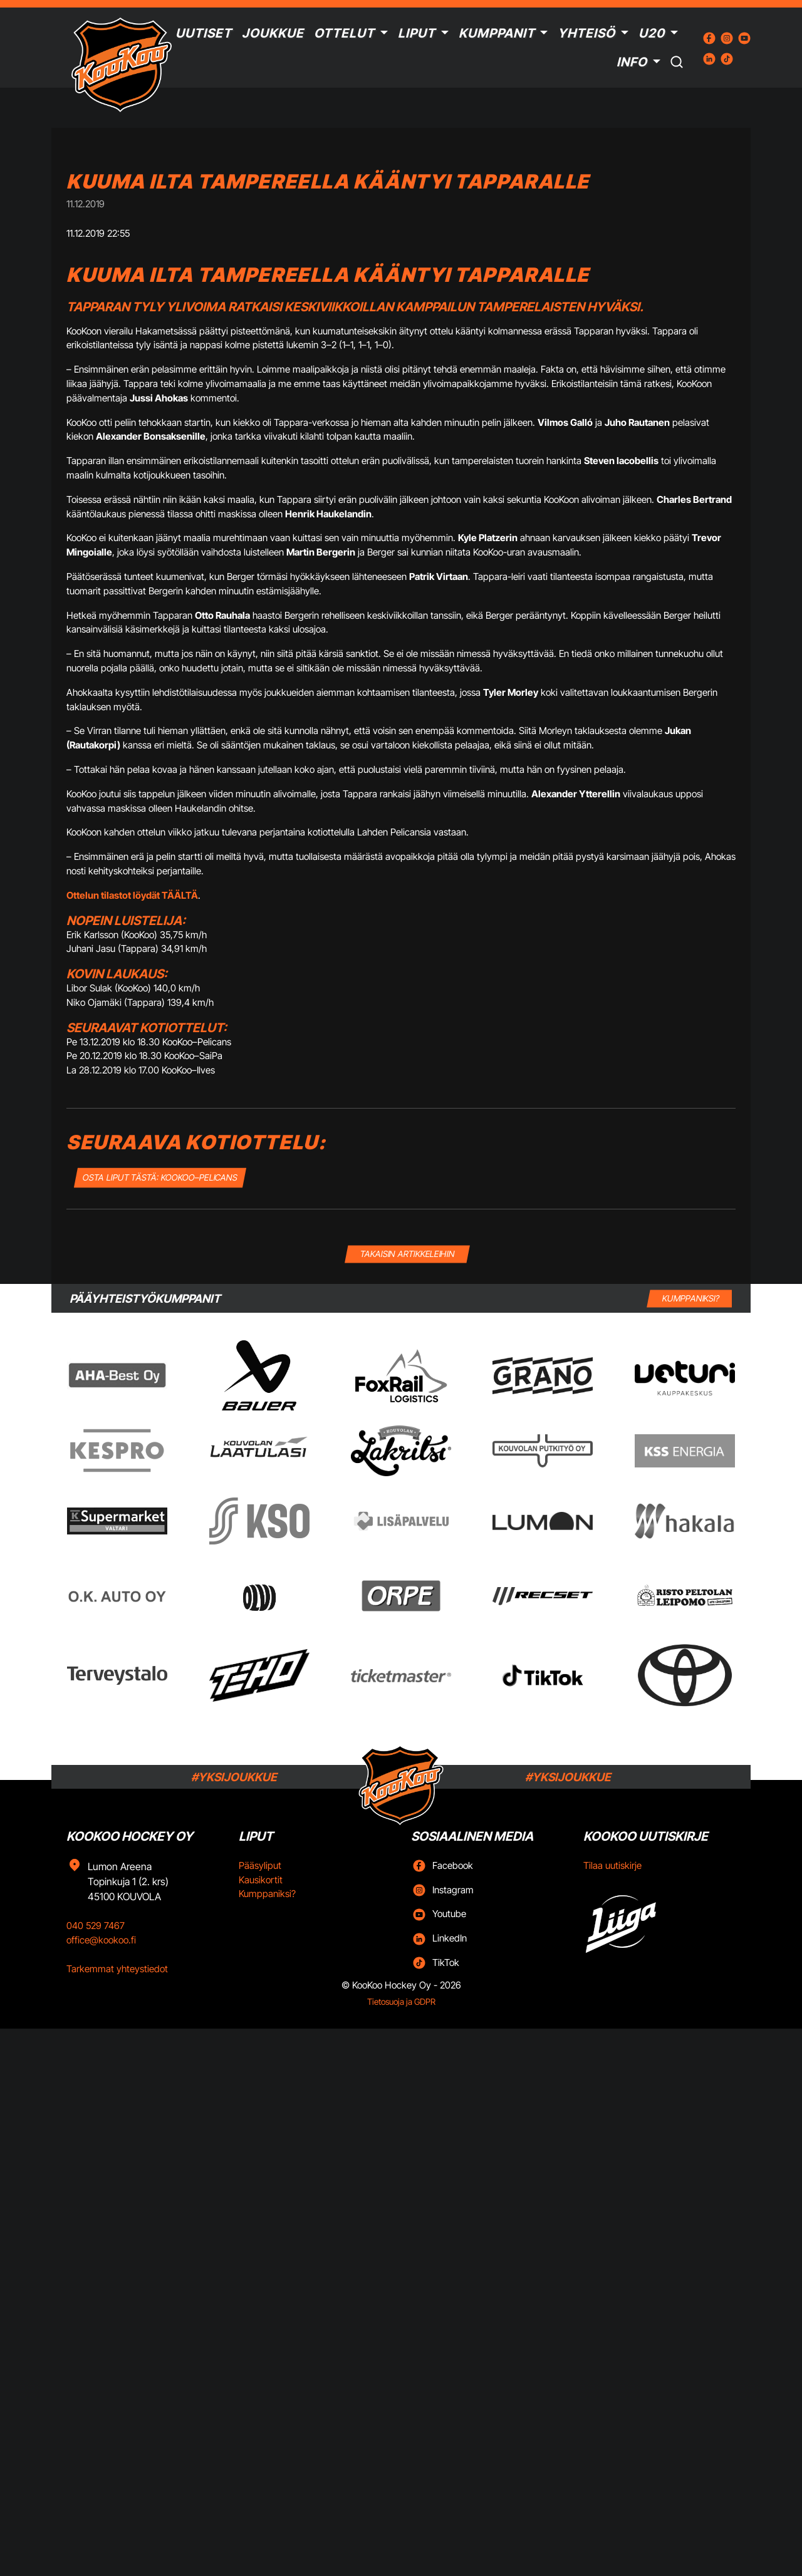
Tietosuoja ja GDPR (401, 2002)
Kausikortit (261, 1880)
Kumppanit (497, 33)
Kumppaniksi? (267, 1894)
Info (632, 62)
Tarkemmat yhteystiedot (117, 1969)
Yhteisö (586, 33)
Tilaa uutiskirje (612, 1865)
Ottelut (344, 33)
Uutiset (203, 33)
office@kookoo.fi (101, 1940)
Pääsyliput (260, 1865)
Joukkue (273, 33)
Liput (416, 33)
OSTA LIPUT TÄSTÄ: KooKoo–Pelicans (160, 1177)
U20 (651, 33)
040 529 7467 (95, 1926)
